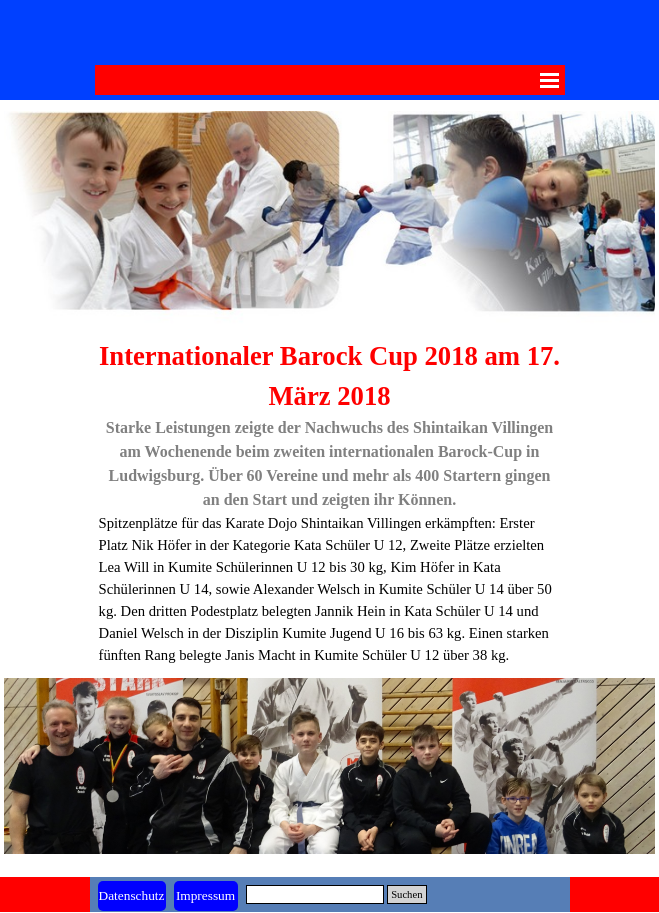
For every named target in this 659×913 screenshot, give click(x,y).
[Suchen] (315, 894)
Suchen (406, 894)
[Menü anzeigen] (550, 80)
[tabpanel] (330, 501)
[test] (206, 896)
